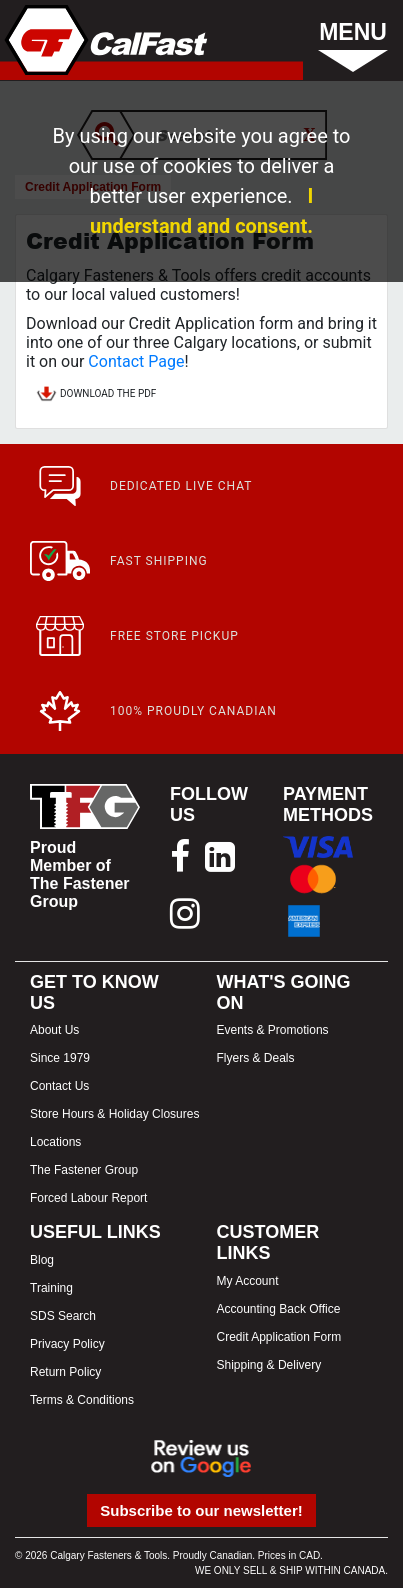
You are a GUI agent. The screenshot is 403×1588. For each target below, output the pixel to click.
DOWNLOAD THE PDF (96, 394)
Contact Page (136, 361)
